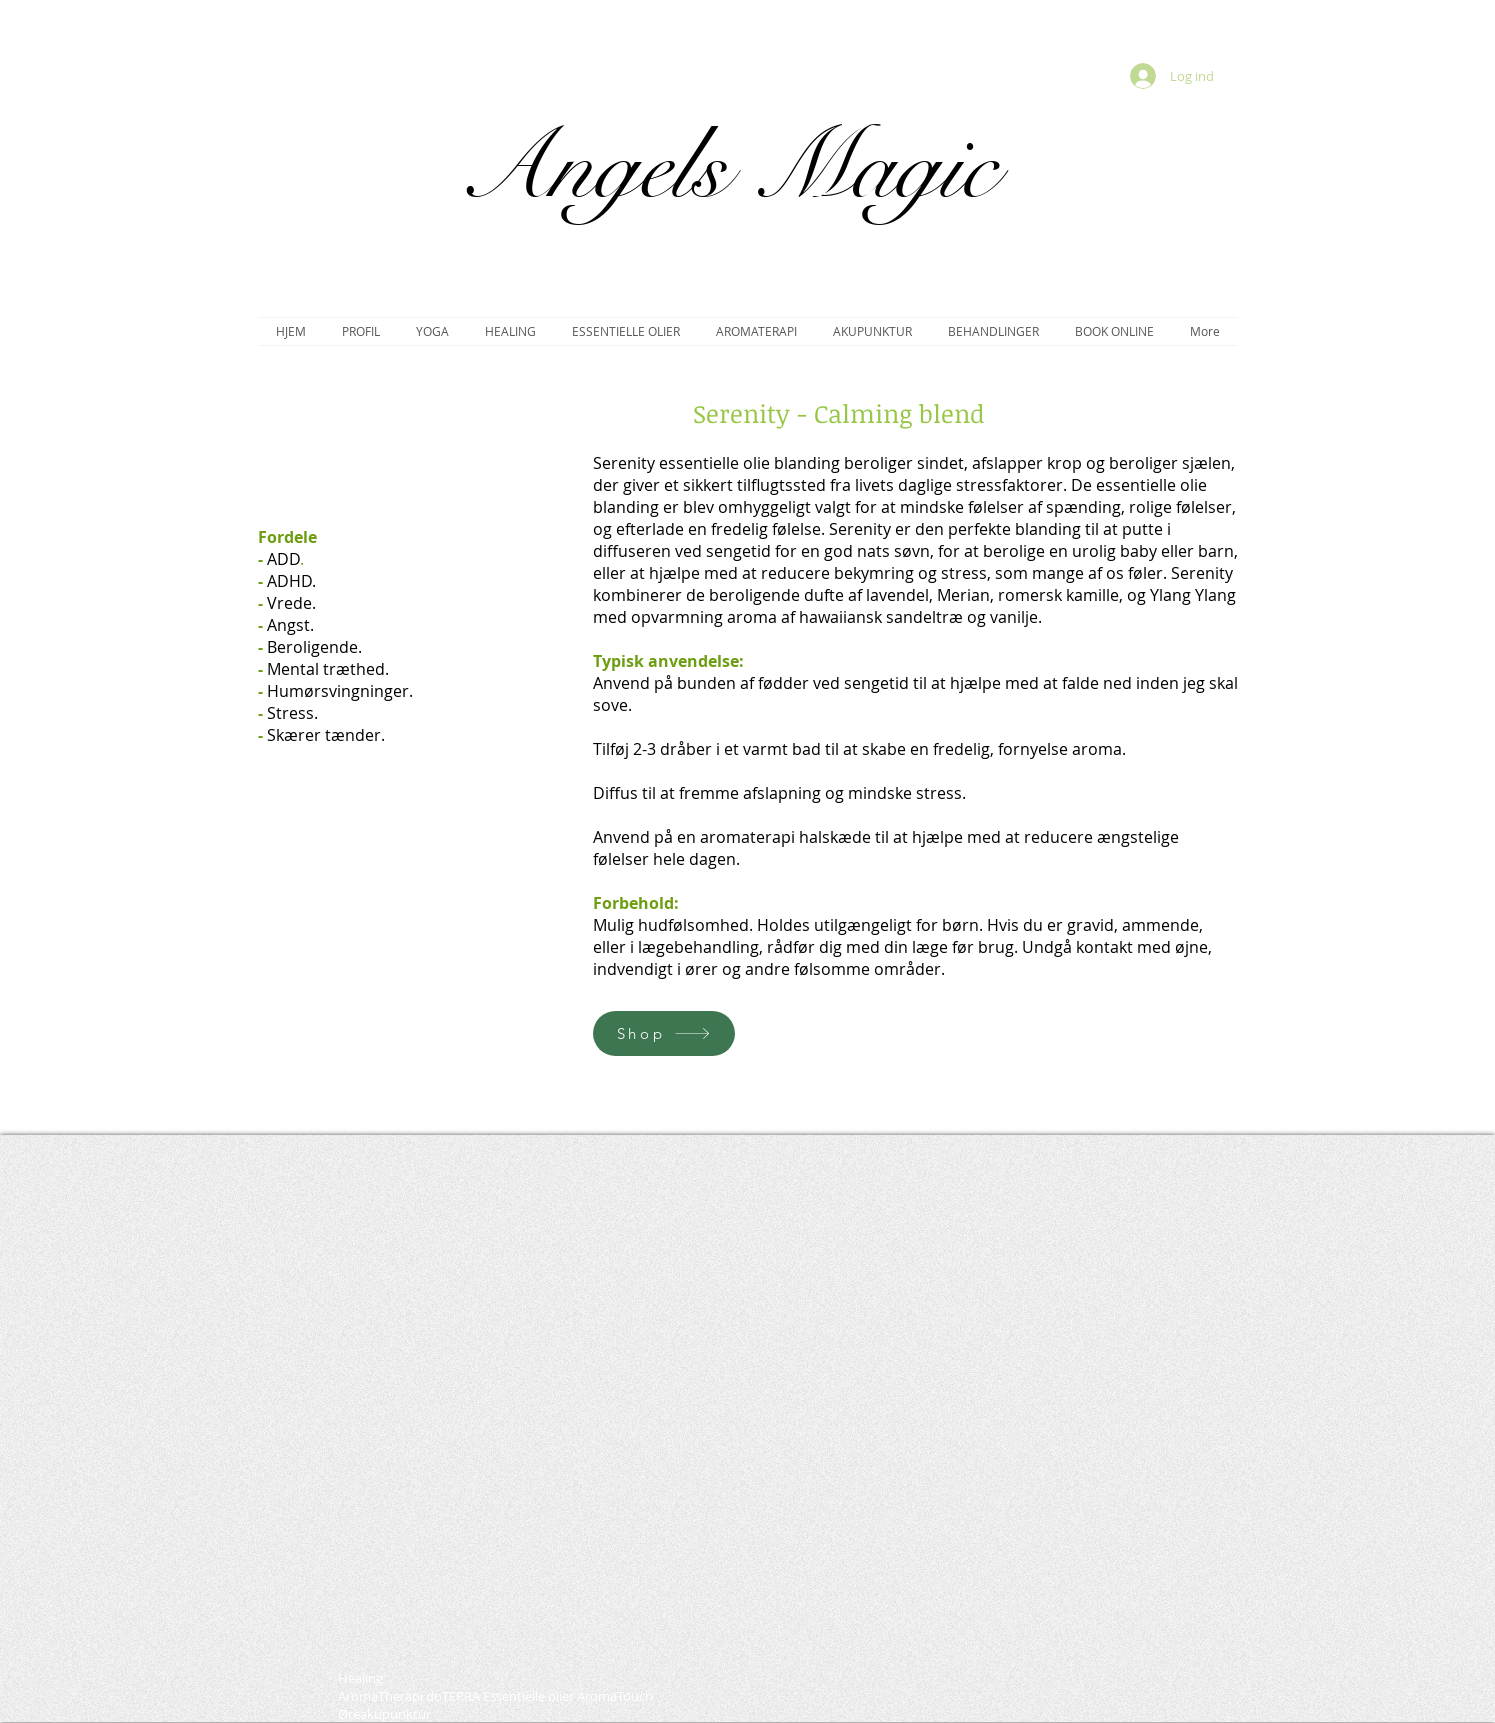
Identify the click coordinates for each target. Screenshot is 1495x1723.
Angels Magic (727, 167)
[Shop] (664, 1033)
